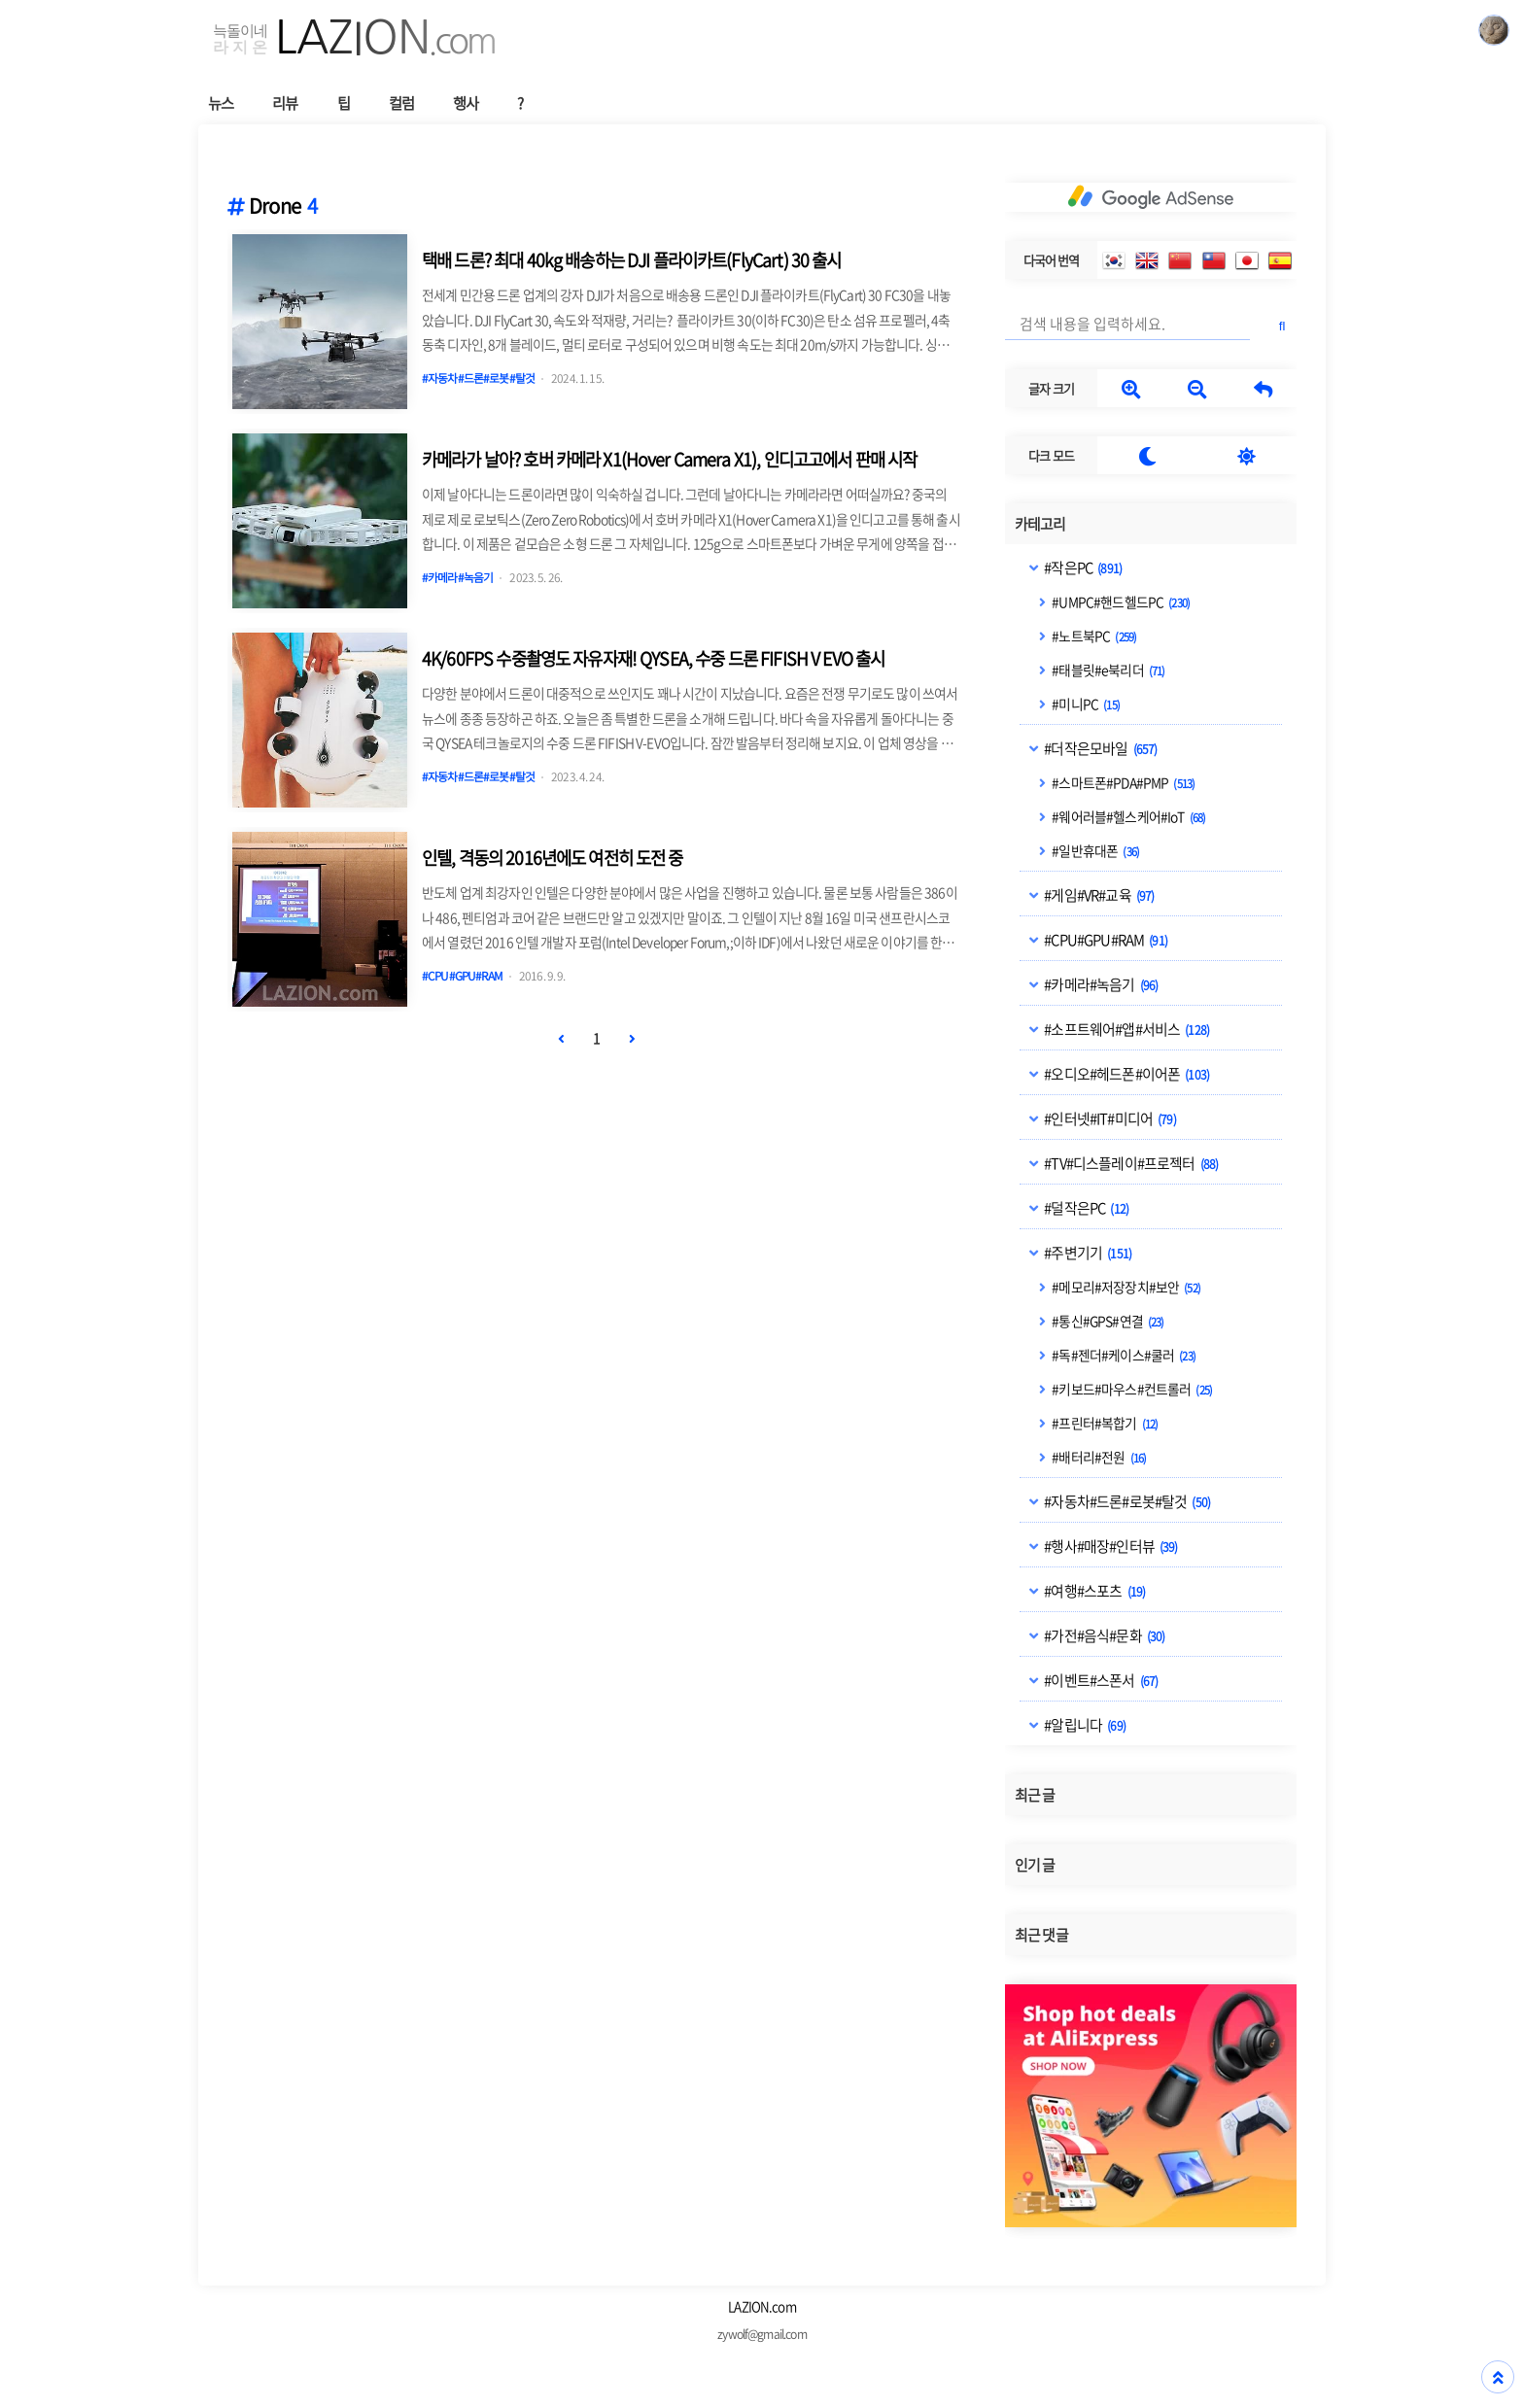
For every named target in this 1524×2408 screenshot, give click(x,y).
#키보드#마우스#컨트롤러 (1131, 1388)
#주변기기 (1086, 1252)
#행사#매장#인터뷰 (1109, 1546)
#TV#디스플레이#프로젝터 (1130, 1163)
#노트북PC (1093, 635)
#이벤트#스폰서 (1100, 1680)
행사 (465, 102)
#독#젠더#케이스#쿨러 (1122, 1354)
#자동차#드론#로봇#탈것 (1126, 1501)
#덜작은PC (1085, 1208)
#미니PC (1085, 703)
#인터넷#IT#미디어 (1109, 1118)
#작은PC (1082, 567)
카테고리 (1040, 523)
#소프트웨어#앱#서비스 (1125, 1029)
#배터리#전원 (1098, 1456)
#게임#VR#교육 (1098, 895)
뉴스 (220, 102)
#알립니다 (1084, 1725)
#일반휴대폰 (1094, 850)
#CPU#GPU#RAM (1104, 939)
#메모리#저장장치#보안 (1125, 1286)
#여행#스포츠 (1093, 1590)
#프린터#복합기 (1104, 1422)
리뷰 (284, 102)
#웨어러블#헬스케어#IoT (1127, 816)
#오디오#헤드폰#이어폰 (1125, 1073)
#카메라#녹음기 (1100, 984)
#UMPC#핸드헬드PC (1120, 601)
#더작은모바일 (1099, 748)
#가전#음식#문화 (1103, 1635)
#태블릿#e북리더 (1107, 669)
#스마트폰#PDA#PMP (1122, 782)
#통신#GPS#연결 (1106, 1320)
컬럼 (401, 102)
